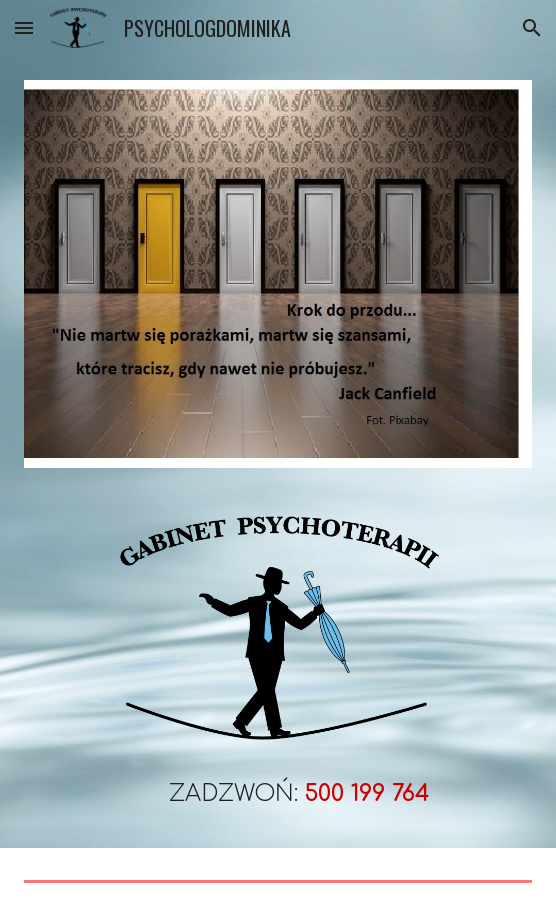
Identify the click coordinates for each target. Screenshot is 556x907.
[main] (277, 782)
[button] (24, 27)
